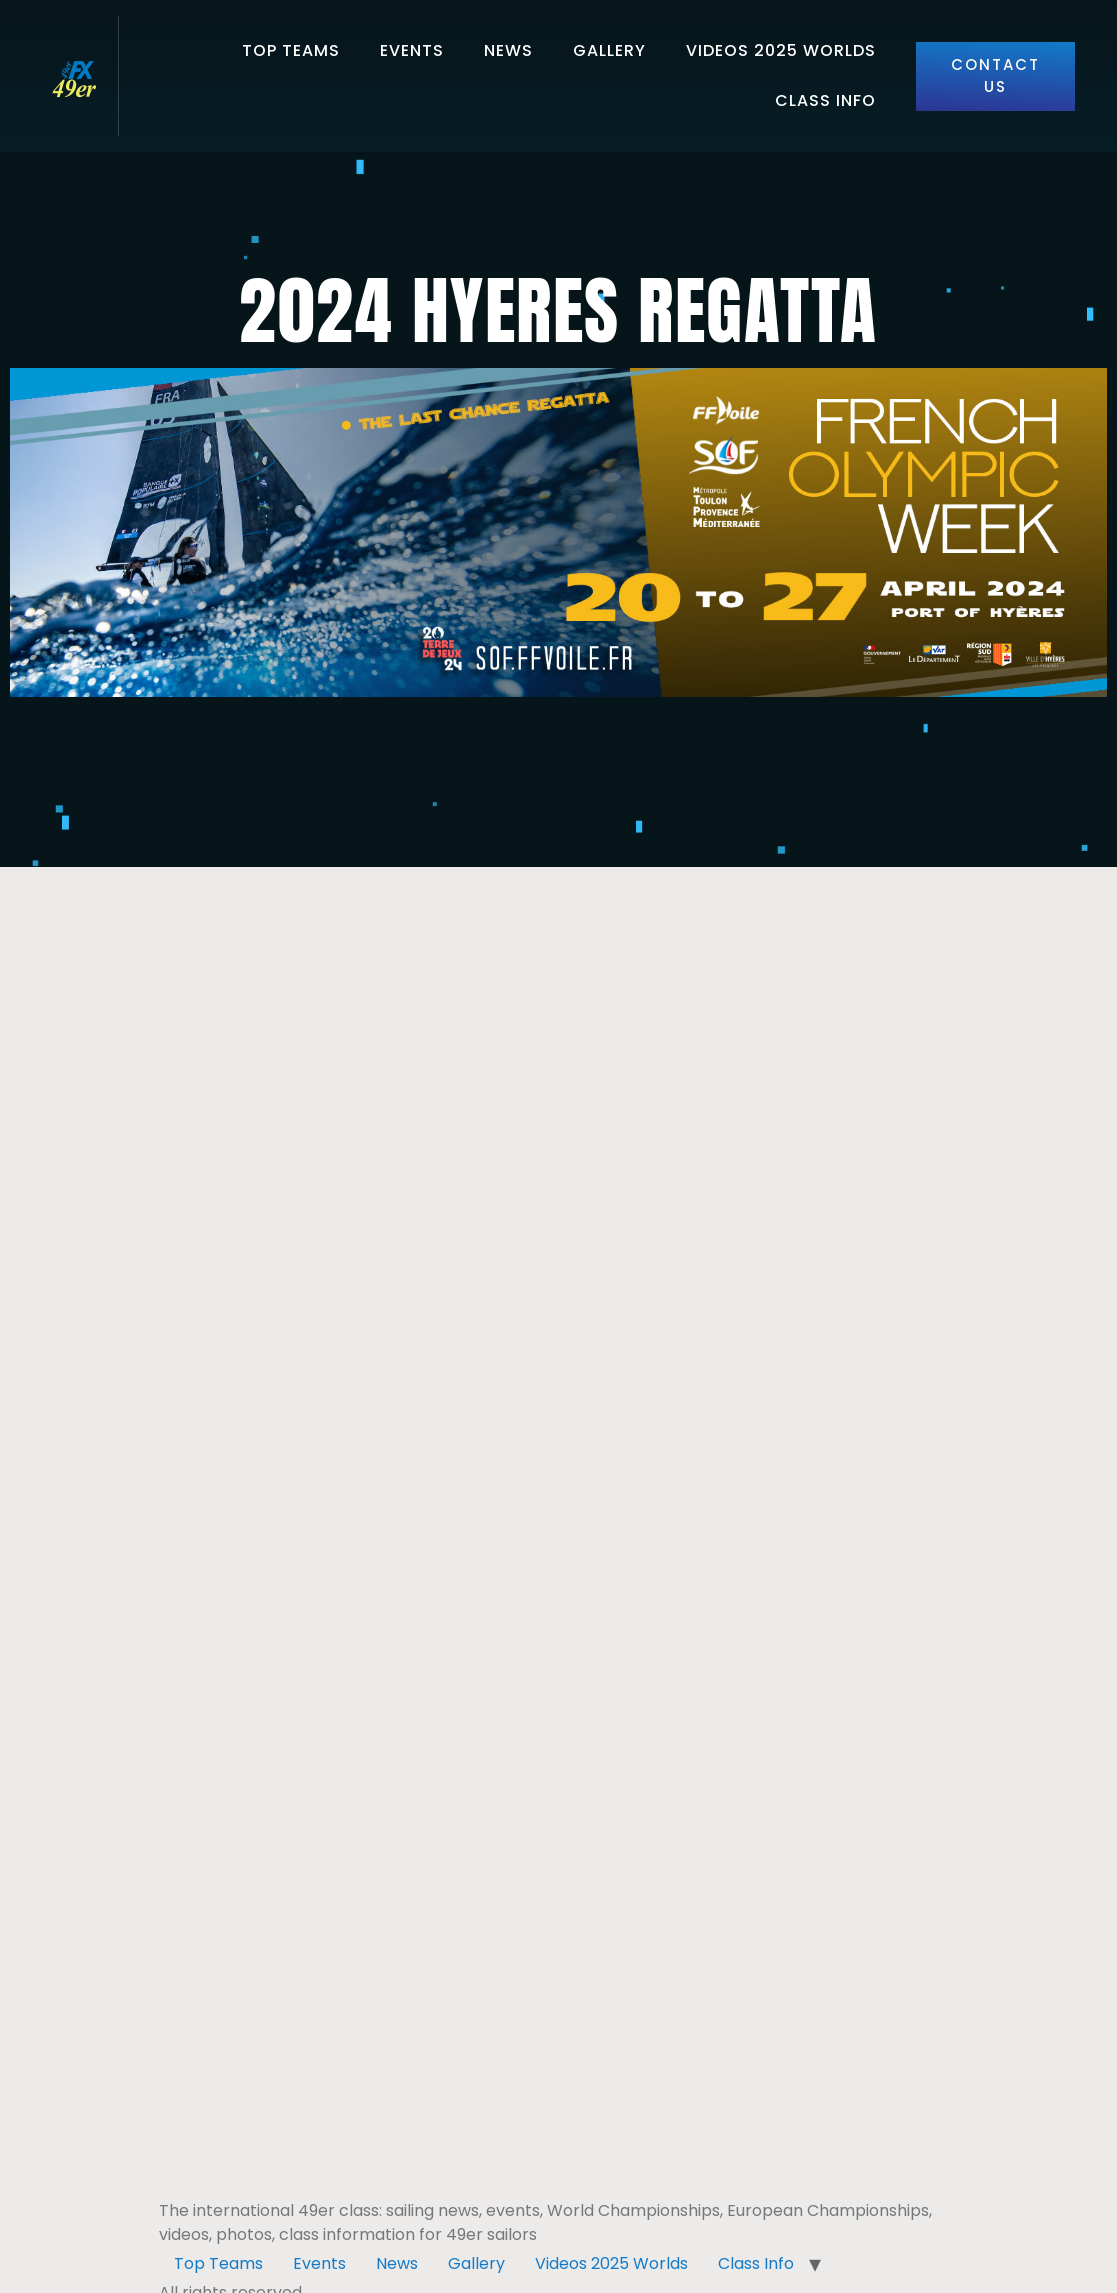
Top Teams (291, 50)
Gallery (609, 50)
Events (412, 50)
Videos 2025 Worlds (781, 50)
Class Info (825, 100)
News (508, 50)
